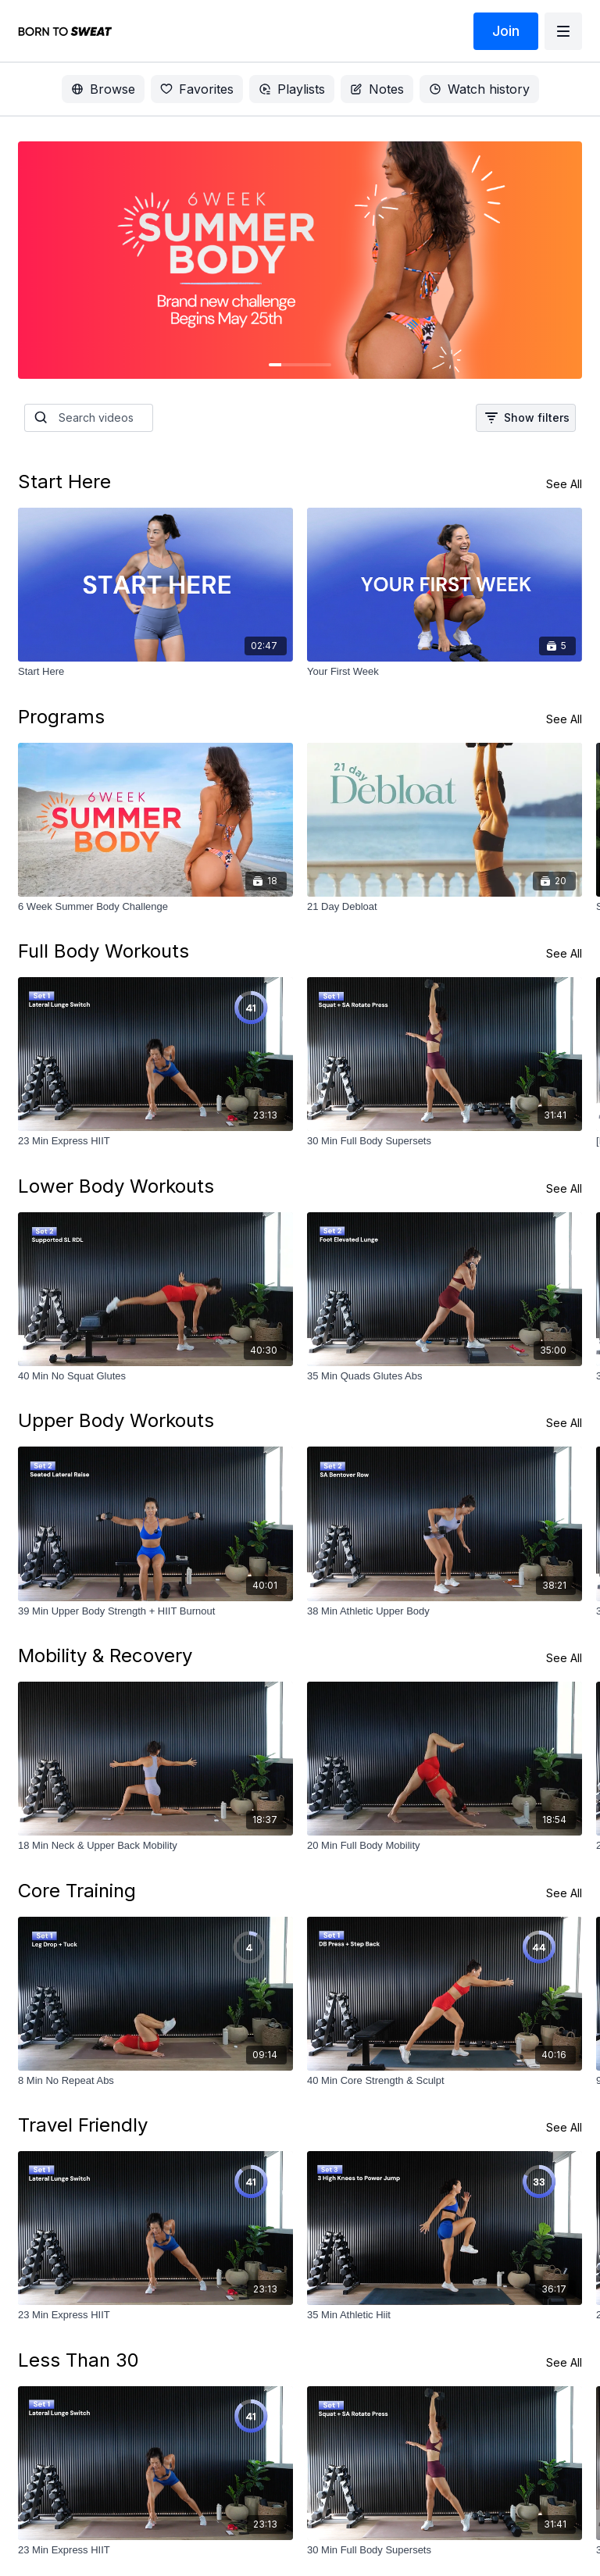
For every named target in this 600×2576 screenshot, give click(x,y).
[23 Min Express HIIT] (155, 1141)
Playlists (292, 89)
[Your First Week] (444, 672)
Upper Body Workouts (116, 1420)
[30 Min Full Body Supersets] (444, 1141)
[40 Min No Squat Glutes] (155, 1376)
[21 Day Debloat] (444, 907)
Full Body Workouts (103, 951)
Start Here (64, 481)
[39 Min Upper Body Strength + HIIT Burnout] (155, 1611)
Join (506, 31)
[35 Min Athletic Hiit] (444, 2315)
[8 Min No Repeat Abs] (155, 2081)
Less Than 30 (78, 2360)
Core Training (77, 1890)
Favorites (197, 89)
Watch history (479, 89)
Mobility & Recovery (105, 1655)
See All (564, 484)
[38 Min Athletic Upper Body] (444, 1611)
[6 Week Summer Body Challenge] (155, 907)
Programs (61, 716)
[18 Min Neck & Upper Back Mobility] (155, 1846)
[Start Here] (155, 672)
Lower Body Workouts (116, 1186)
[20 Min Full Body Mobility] (444, 1846)
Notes (377, 89)
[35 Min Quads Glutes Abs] (444, 1376)
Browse (103, 89)
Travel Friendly (83, 2125)
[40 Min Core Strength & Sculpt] (444, 2081)
